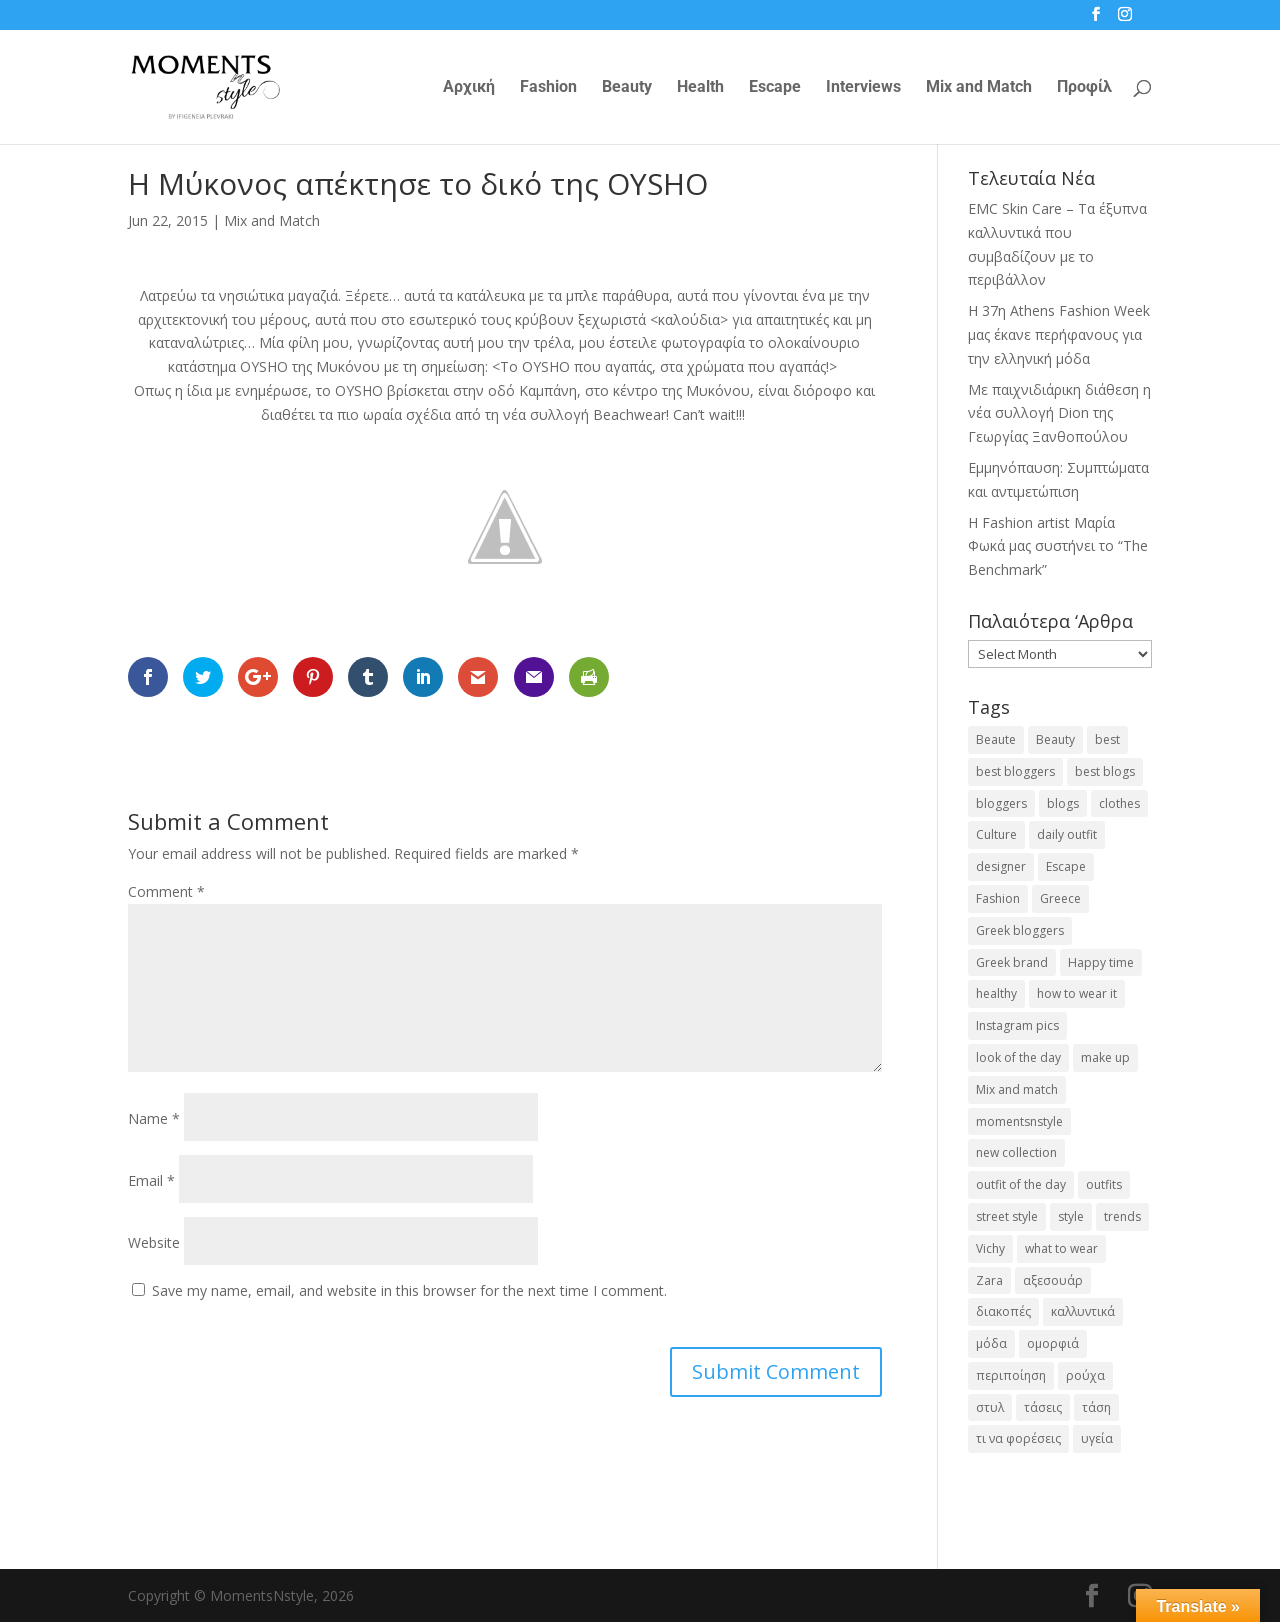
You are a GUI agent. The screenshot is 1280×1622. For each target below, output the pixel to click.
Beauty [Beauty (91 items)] (1055, 739)
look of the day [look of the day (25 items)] (1018, 1057)
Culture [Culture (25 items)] (996, 834)
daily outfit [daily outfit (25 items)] (1067, 834)
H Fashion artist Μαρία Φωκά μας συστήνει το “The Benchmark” (1058, 546)
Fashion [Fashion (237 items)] (998, 898)
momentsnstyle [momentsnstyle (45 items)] (1019, 1121)
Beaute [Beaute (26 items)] (996, 739)
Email (151, 1180)
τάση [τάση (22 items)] (1096, 1407)
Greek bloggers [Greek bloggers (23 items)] (1020, 930)
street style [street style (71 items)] (1007, 1216)
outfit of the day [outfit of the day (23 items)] (1021, 1184)
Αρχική (469, 88)
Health (700, 88)
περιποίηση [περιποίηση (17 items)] (1011, 1375)
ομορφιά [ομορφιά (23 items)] (1053, 1343)
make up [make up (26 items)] (1105, 1057)
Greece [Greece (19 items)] (1060, 898)
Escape (775, 88)
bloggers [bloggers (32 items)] (1001, 803)
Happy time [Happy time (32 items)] (1101, 962)
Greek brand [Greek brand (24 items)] (1012, 962)
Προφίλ (1084, 88)
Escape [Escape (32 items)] (1066, 866)
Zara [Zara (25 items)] (989, 1280)
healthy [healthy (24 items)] (996, 993)
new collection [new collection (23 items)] (1016, 1152)
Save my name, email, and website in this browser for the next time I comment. (409, 1290)
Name (154, 1118)
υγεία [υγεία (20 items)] (1097, 1438)
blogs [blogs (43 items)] (1063, 803)
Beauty (627, 88)
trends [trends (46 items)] (1122, 1216)
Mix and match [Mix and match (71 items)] (1017, 1089)
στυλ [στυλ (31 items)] (990, 1407)
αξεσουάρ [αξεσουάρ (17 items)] (1053, 1280)
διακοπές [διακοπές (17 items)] (1003, 1311)
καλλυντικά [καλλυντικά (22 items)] (1083, 1311)
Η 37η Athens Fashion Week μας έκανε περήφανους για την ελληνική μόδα (1059, 334)
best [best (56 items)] (1107, 739)
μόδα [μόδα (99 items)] (991, 1343)
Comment (166, 891)
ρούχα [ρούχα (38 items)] (1085, 1375)
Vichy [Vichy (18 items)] (990, 1248)
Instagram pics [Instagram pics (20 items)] (1017, 1025)
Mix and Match (979, 88)
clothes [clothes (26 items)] (1119, 803)
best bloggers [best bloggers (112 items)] (1015, 771)
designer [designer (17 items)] (1001, 866)
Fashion (548, 88)
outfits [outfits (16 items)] (1104, 1184)
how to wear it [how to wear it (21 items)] (1077, 993)
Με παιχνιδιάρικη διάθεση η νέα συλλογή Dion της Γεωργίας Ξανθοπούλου (1059, 413)
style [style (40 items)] (1071, 1216)
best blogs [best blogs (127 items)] (1105, 771)
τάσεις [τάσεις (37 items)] (1043, 1407)
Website (154, 1242)
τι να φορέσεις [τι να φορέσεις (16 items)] (1018, 1438)
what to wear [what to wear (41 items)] (1061, 1248)
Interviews (863, 88)
